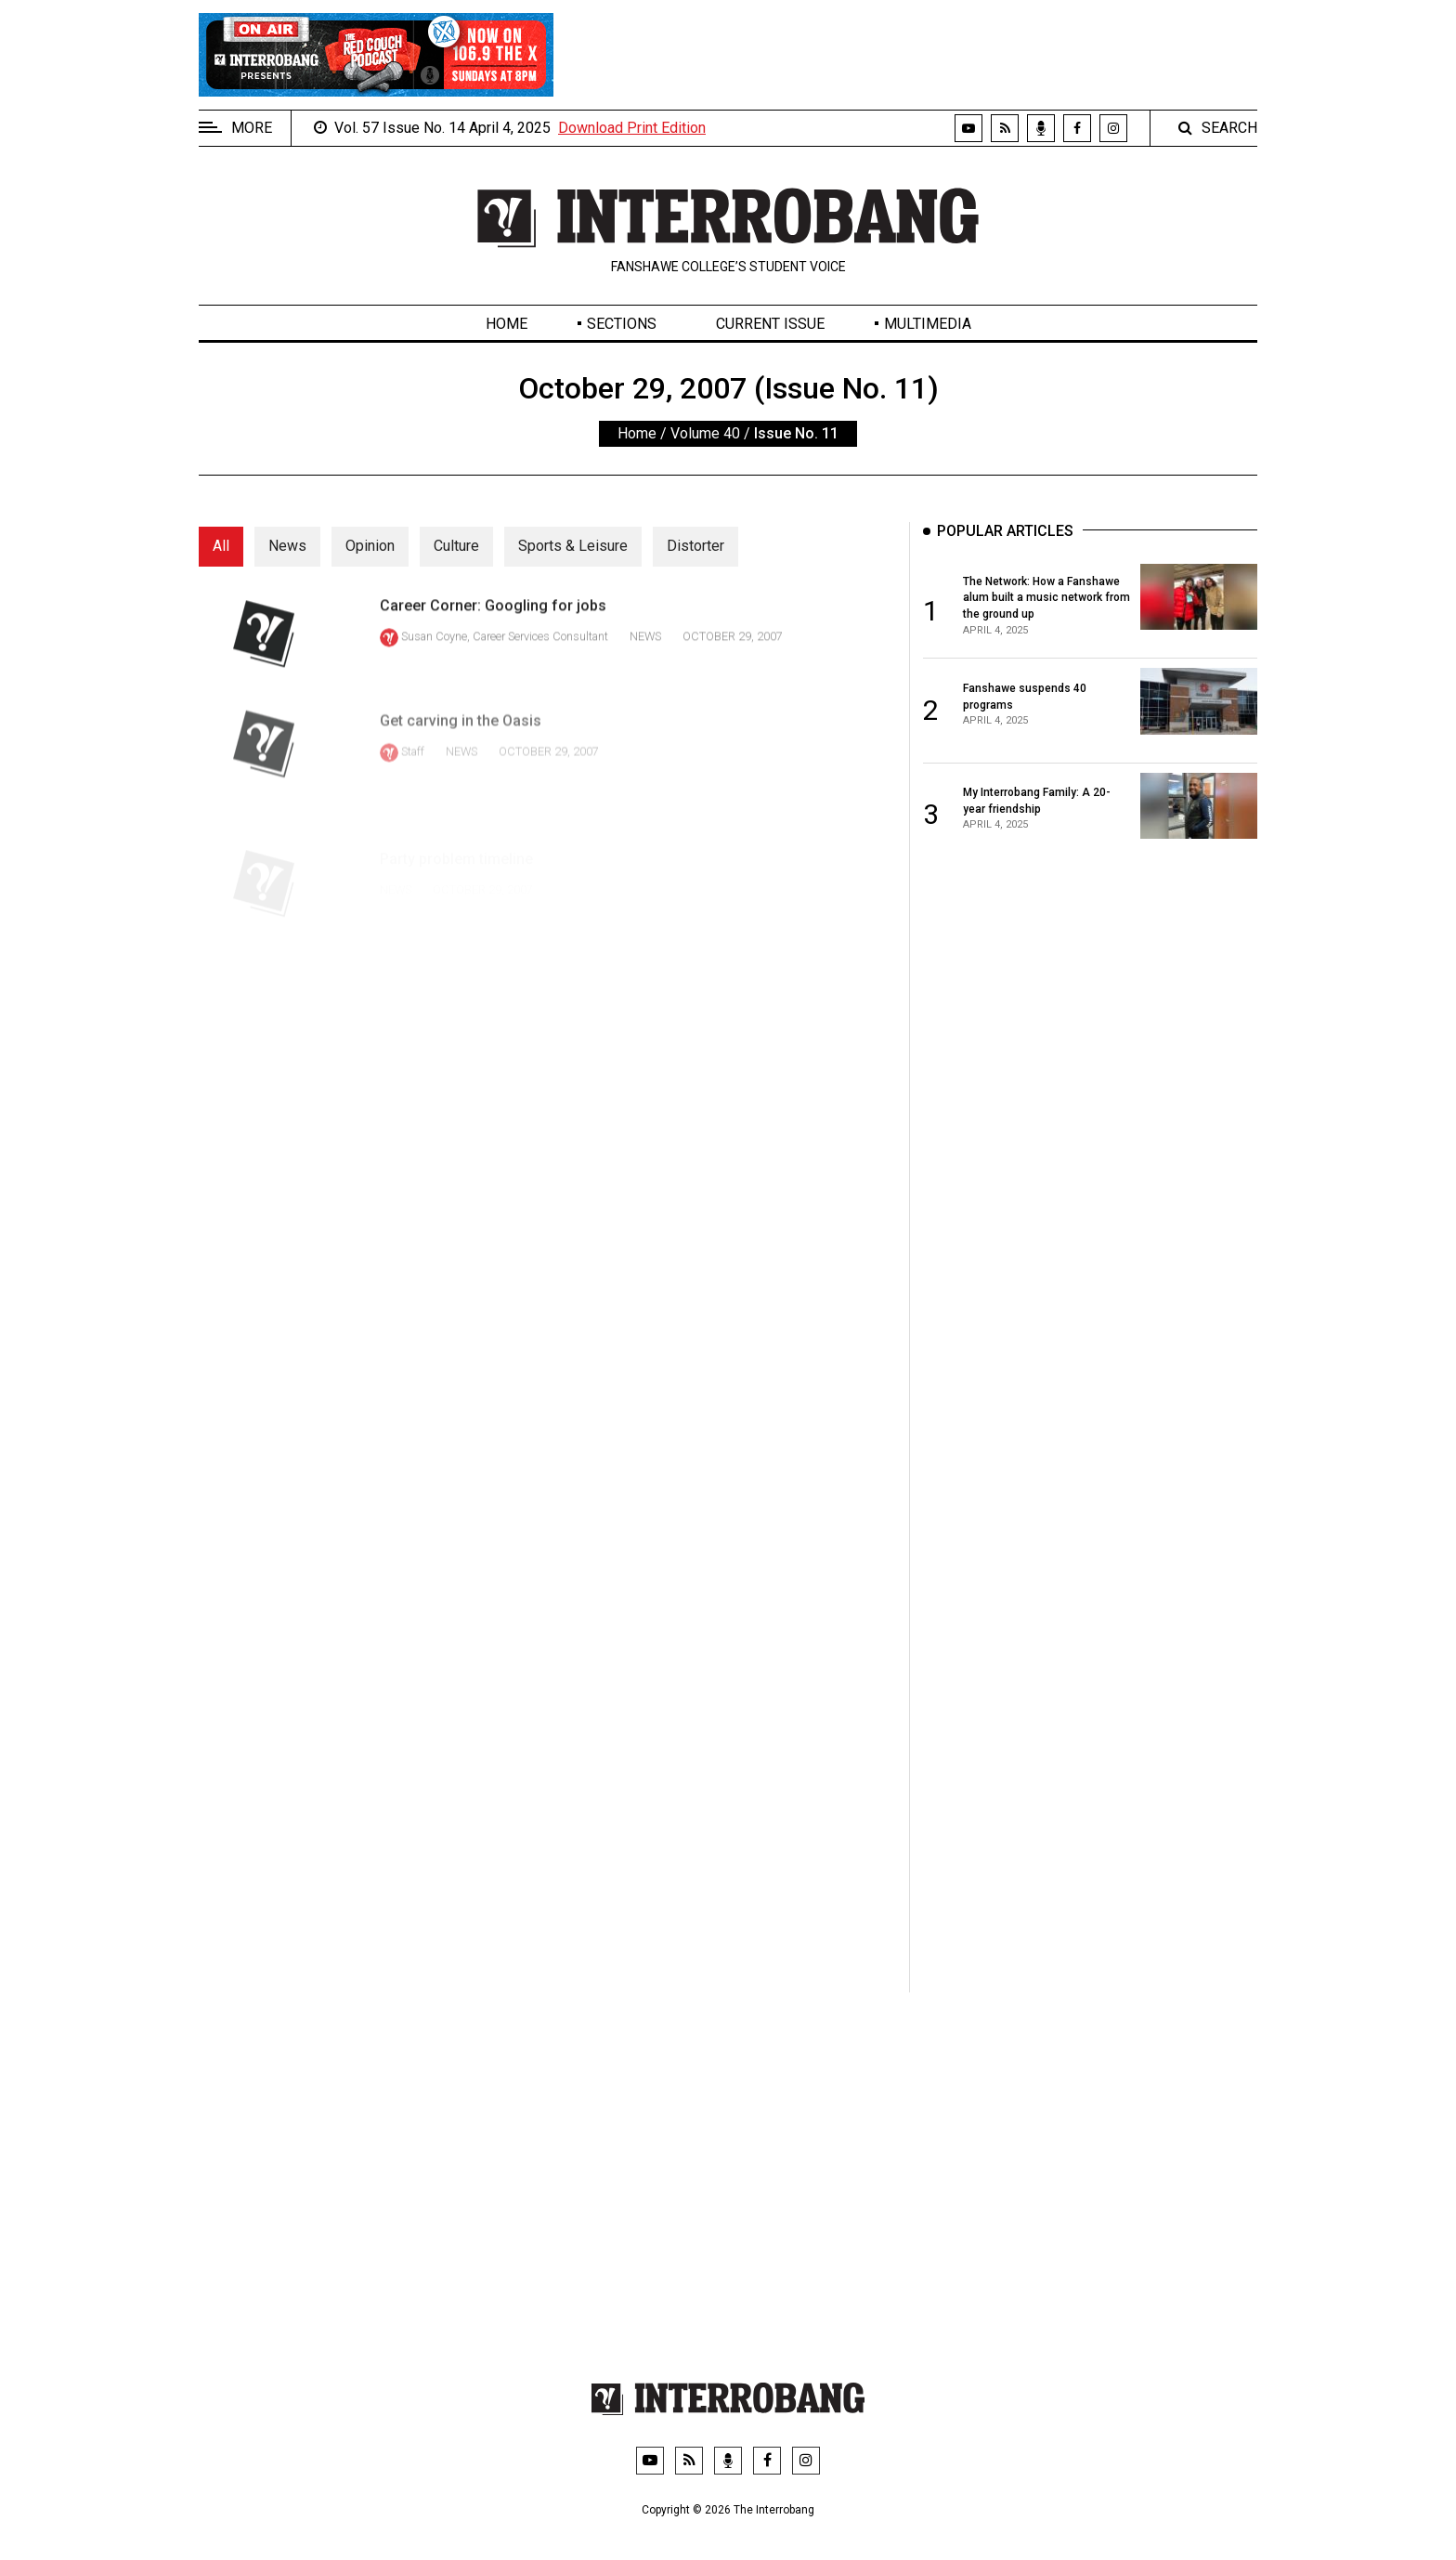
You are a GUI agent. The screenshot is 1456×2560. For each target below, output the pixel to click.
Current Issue (770, 324)
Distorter (695, 546)
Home (506, 324)
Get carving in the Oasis (460, 754)
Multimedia (927, 324)
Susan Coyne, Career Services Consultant (504, 653)
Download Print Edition (632, 128)
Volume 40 (705, 433)
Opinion (370, 546)
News (287, 546)
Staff (412, 784)
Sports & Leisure (573, 546)
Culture (456, 546)
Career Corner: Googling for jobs (493, 623)
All (221, 546)
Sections (621, 324)
